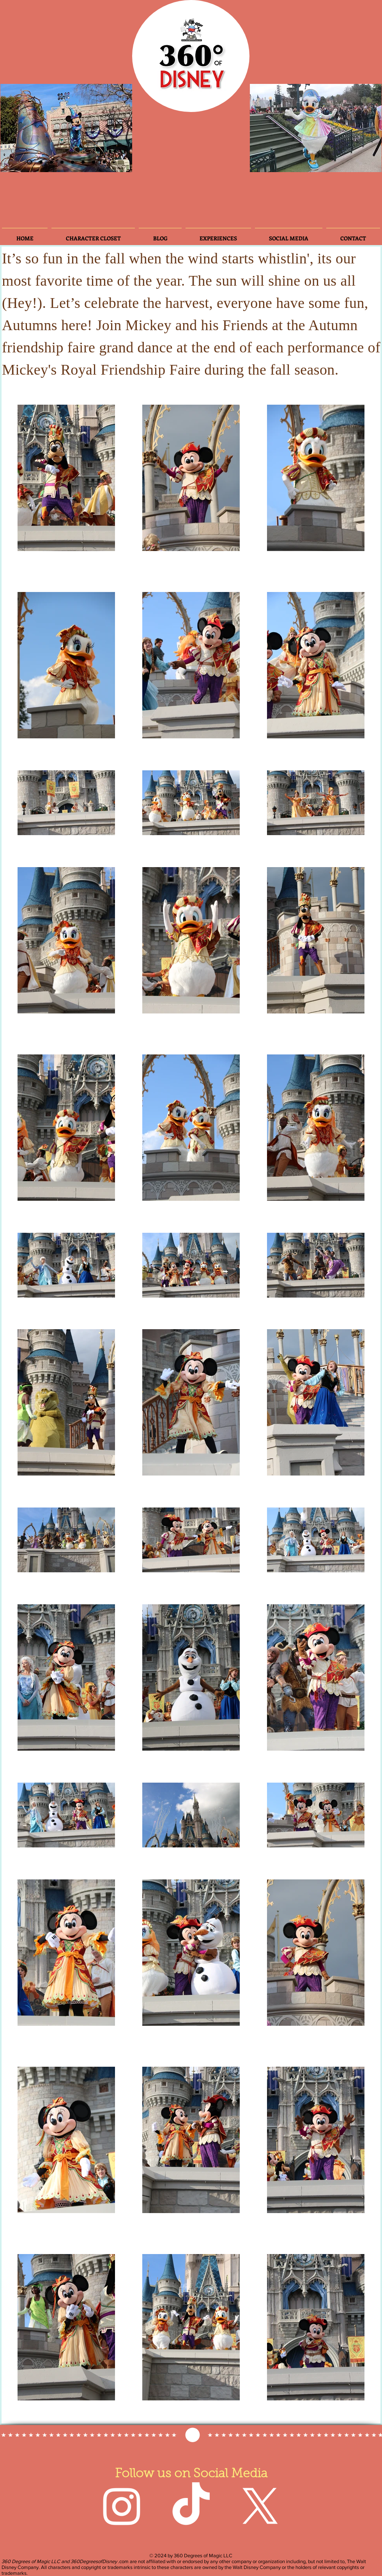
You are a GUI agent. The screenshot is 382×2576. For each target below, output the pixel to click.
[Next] (120, 128)
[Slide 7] (93, 162)
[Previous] (13, 128)
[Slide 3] (40, 162)
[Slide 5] (83, 162)
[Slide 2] (29, 162)
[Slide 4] (62, 162)
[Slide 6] (51, 162)
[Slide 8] (104, 162)
